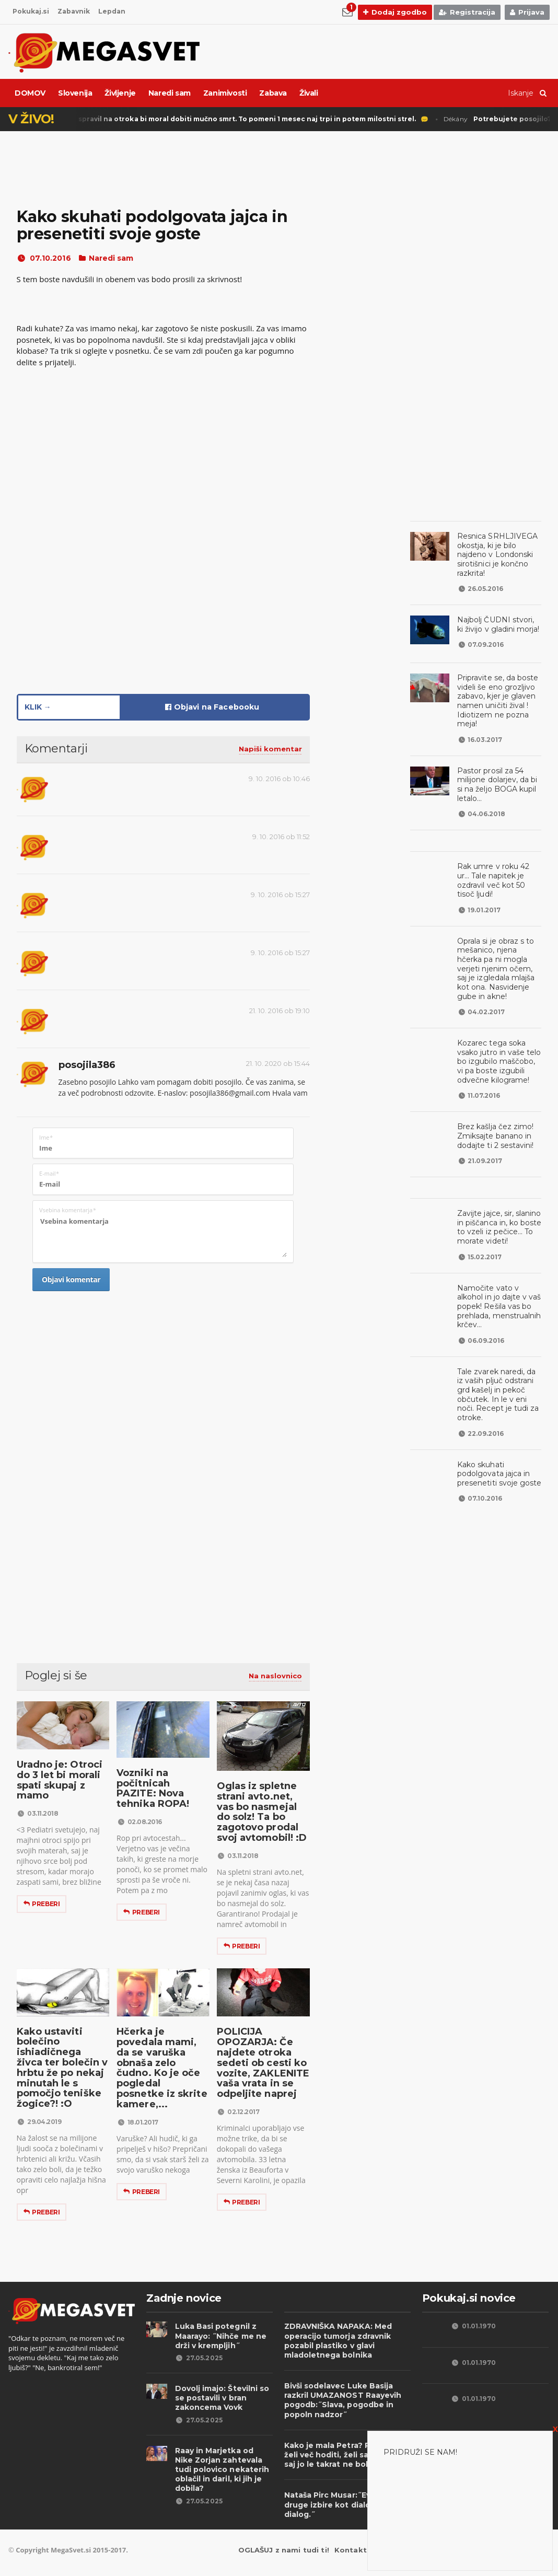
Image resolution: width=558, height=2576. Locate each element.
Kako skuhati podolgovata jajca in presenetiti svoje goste (496, 1437)
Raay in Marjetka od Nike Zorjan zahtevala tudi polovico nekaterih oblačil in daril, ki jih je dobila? (224, 2465)
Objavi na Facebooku (212, 707)
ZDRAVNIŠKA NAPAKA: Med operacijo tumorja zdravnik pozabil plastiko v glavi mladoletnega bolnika (335, 2341)
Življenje (119, 93)
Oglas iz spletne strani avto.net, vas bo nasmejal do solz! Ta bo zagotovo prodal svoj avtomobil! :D (262, 1811)
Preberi (42, 1903)
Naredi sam (169, 93)
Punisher (209, 119)
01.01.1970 (473, 2326)
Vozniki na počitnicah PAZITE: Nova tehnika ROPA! (162, 1788)
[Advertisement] (163, 1394)
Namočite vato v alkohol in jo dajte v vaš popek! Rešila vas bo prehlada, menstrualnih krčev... (499, 1283)
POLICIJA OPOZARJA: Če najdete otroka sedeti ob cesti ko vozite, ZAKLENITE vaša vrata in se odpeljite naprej (261, 2062)
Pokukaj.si (31, 11)
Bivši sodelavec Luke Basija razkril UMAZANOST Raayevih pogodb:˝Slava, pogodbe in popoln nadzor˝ (340, 2400)
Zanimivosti (225, 93)
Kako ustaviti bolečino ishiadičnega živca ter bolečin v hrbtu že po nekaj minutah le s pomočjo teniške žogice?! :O (61, 2068)
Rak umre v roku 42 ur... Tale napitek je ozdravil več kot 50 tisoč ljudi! (497, 866)
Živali (308, 93)
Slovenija (75, 93)
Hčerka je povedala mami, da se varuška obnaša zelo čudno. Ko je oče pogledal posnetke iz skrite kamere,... (162, 2062)
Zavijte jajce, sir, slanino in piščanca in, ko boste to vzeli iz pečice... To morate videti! (496, 1208)
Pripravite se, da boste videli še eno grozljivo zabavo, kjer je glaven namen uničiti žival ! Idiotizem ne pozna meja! (495, 691)
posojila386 (86, 1065)
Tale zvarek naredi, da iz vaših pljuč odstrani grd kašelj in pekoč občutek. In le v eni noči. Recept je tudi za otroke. (498, 1362)
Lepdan (115, 11)
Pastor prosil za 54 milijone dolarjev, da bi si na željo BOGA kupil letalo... (497, 775)
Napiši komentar (270, 749)
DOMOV (30, 93)
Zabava (273, 93)
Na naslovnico (275, 1676)
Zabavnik (75, 11)
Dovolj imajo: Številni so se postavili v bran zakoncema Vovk (219, 2398)
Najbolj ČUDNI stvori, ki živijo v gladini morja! (496, 615)
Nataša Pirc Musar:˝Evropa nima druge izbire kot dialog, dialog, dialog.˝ (343, 2504)
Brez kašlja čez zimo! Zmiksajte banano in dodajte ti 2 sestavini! (493, 1117)
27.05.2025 (198, 2358)
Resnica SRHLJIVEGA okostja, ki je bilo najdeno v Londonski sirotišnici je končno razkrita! (499, 549)
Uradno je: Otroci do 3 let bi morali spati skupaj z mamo (57, 1780)
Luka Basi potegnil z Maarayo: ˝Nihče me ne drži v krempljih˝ (218, 2336)
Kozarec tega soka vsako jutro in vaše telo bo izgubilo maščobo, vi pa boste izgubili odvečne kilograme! (497, 1043)
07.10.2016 (43, 258)
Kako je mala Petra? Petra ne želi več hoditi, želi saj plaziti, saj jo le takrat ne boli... (345, 2455)
